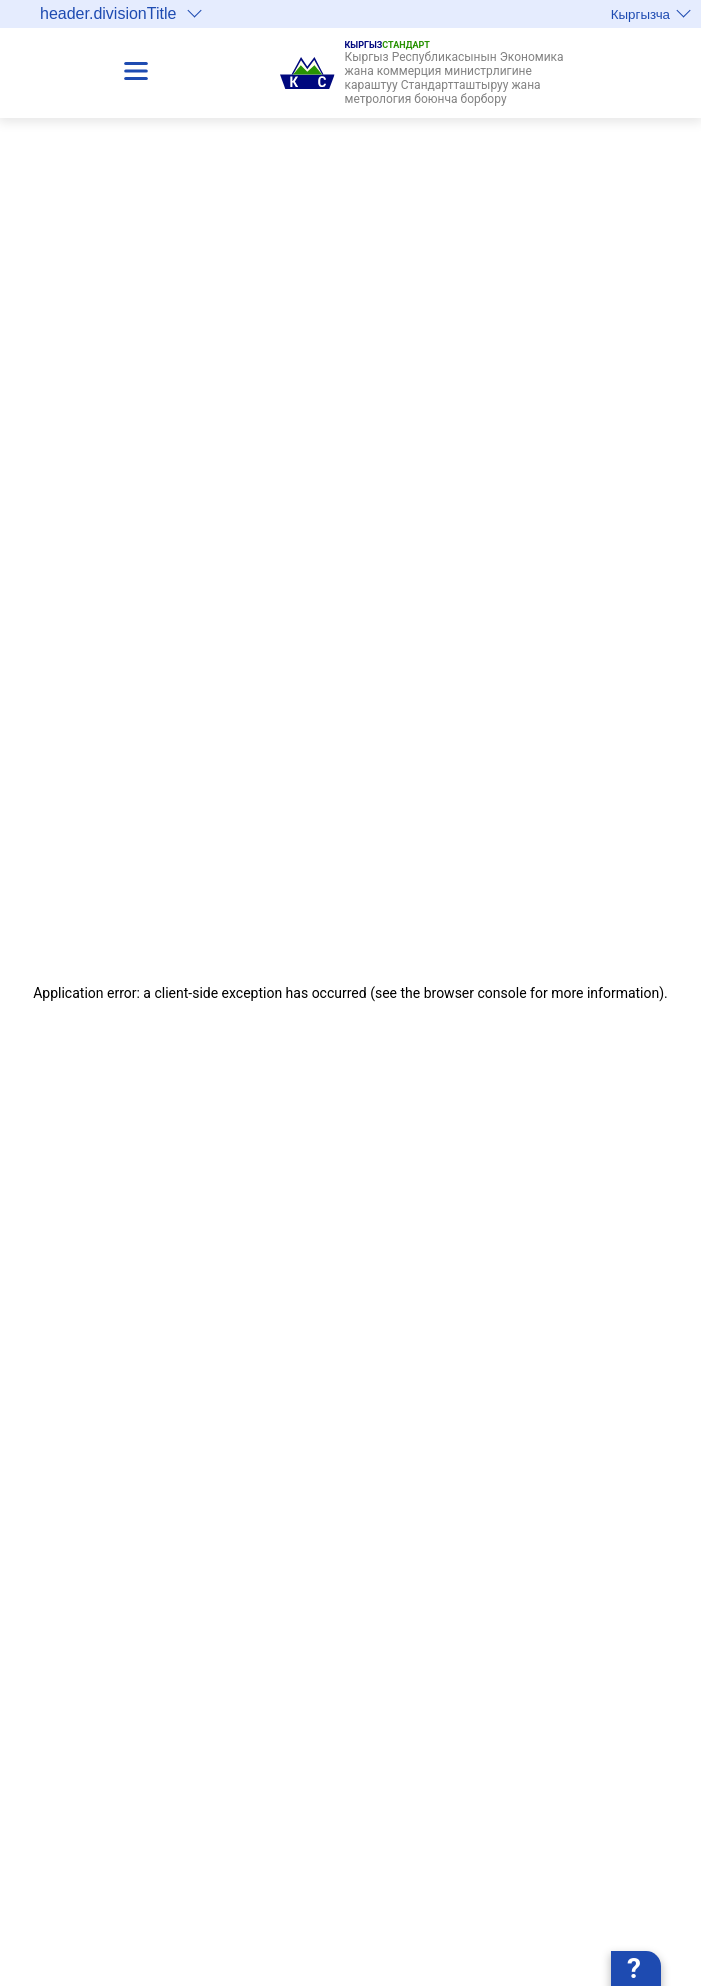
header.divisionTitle (121, 12)
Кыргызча (651, 14)
